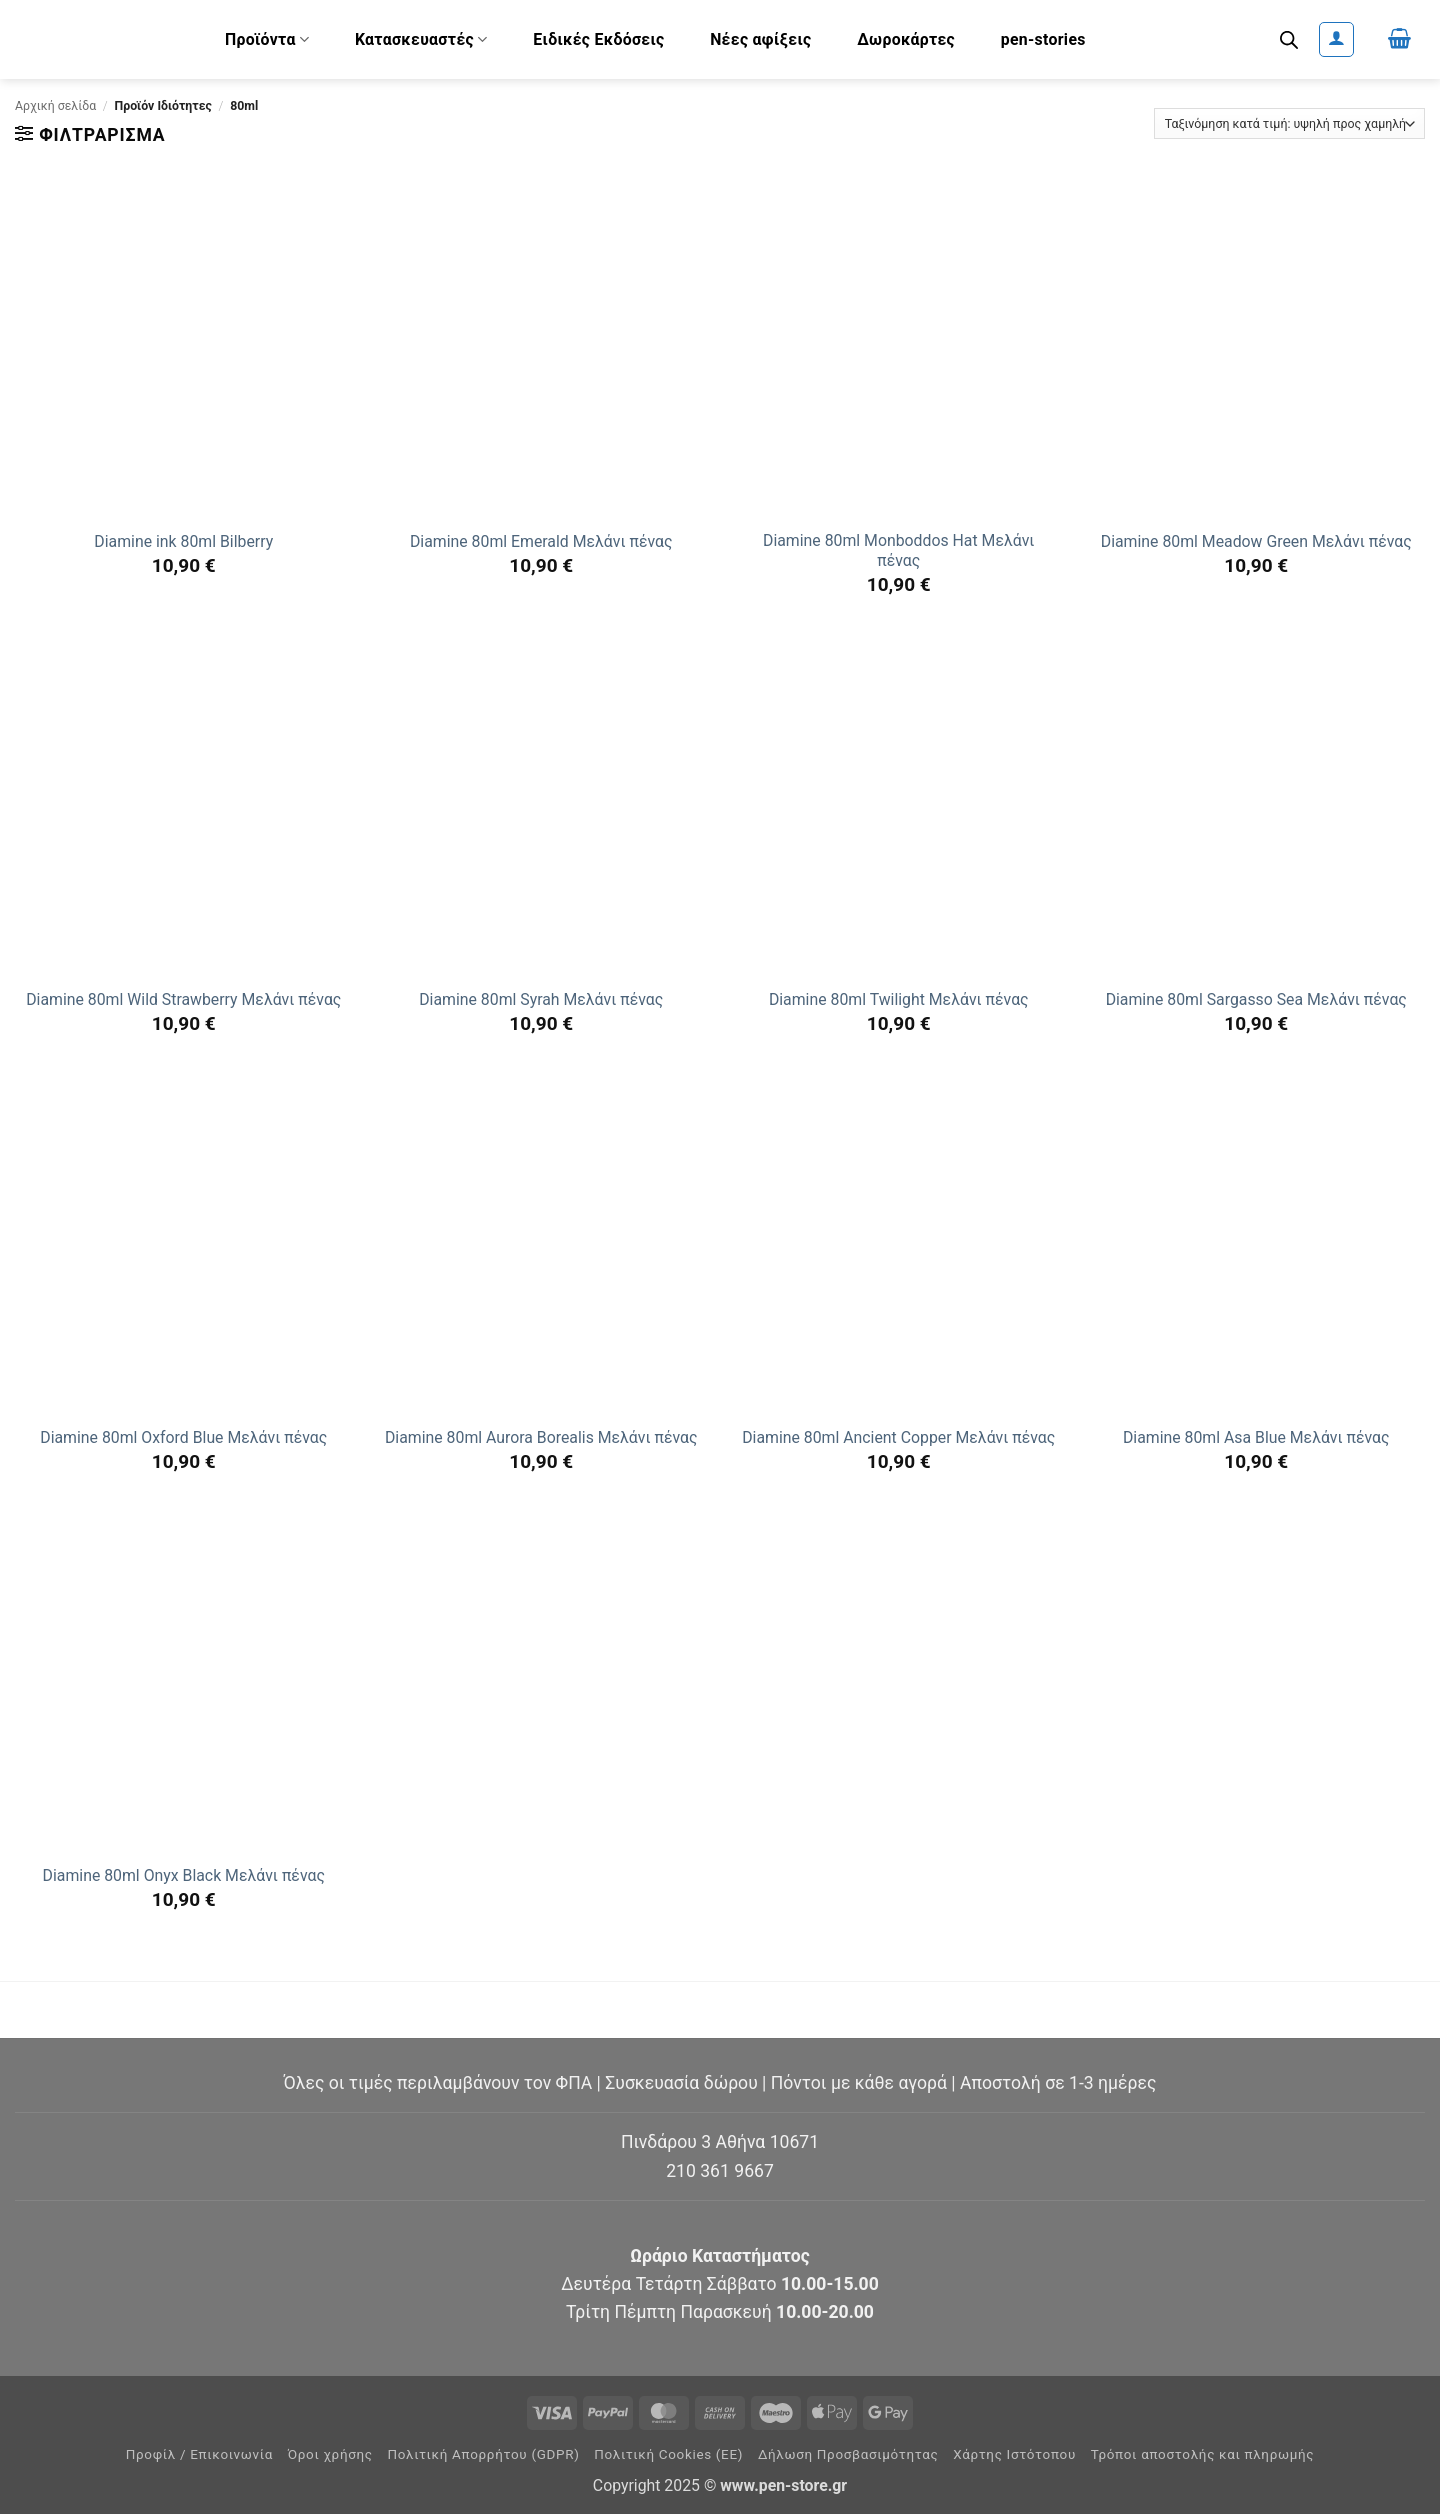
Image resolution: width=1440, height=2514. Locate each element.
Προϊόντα (267, 39)
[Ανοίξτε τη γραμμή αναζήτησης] (1289, 40)
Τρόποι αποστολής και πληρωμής (1203, 2454)
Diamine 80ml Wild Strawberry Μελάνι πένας (183, 999)
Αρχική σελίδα (55, 106)
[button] (1336, 39)
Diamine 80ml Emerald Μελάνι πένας (541, 541)
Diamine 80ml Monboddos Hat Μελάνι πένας (898, 551)
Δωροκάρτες (906, 39)
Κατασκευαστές (421, 39)
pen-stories (1043, 39)
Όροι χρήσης (330, 2454)
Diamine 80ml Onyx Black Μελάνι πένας (184, 1875)
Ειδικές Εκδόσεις (598, 39)
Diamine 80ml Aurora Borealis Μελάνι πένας (541, 1437)
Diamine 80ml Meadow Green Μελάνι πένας (1256, 541)
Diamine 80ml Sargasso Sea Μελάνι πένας (1256, 999)
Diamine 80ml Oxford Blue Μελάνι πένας (183, 1437)
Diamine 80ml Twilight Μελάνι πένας (899, 999)
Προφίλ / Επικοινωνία (199, 2454)
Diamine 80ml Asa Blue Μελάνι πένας (1256, 1437)
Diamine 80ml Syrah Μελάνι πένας (541, 999)
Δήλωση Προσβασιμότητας (848, 2454)
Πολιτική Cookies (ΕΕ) (668, 2454)
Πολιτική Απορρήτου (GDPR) (484, 2454)
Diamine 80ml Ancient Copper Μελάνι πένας (898, 1437)
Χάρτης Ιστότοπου (1014, 2454)
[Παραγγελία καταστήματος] (1289, 123)
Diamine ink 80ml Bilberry (183, 541)
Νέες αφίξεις (760, 39)
